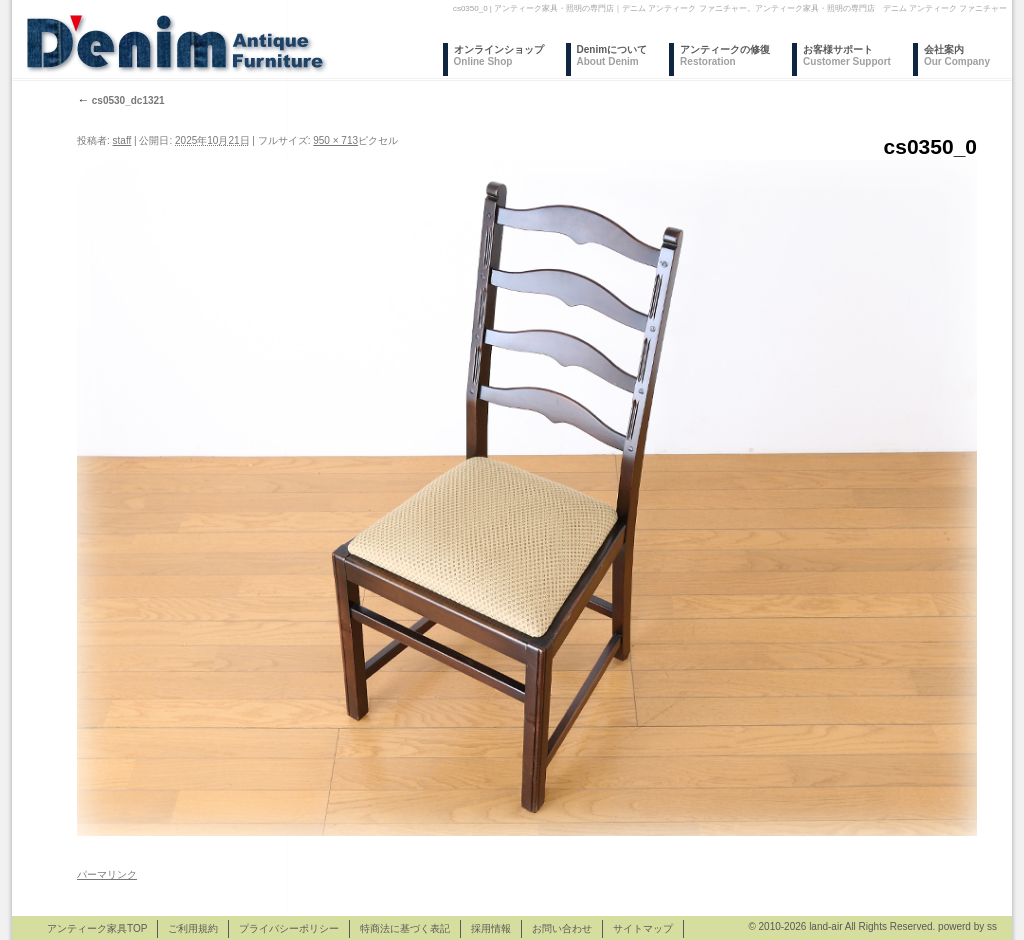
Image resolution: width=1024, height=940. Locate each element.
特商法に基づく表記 (405, 928)
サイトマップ (643, 928)
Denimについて (612, 55)
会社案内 (957, 55)
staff (122, 140)
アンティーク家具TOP (97, 928)
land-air (825, 926)
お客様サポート (847, 55)
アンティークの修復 (725, 55)
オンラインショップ (499, 55)
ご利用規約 (193, 928)
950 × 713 (335, 140)
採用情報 (491, 928)
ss (992, 926)
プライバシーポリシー (289, 928)
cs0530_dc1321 (121, 100)
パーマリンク (107, 874)
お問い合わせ (562, 928)
